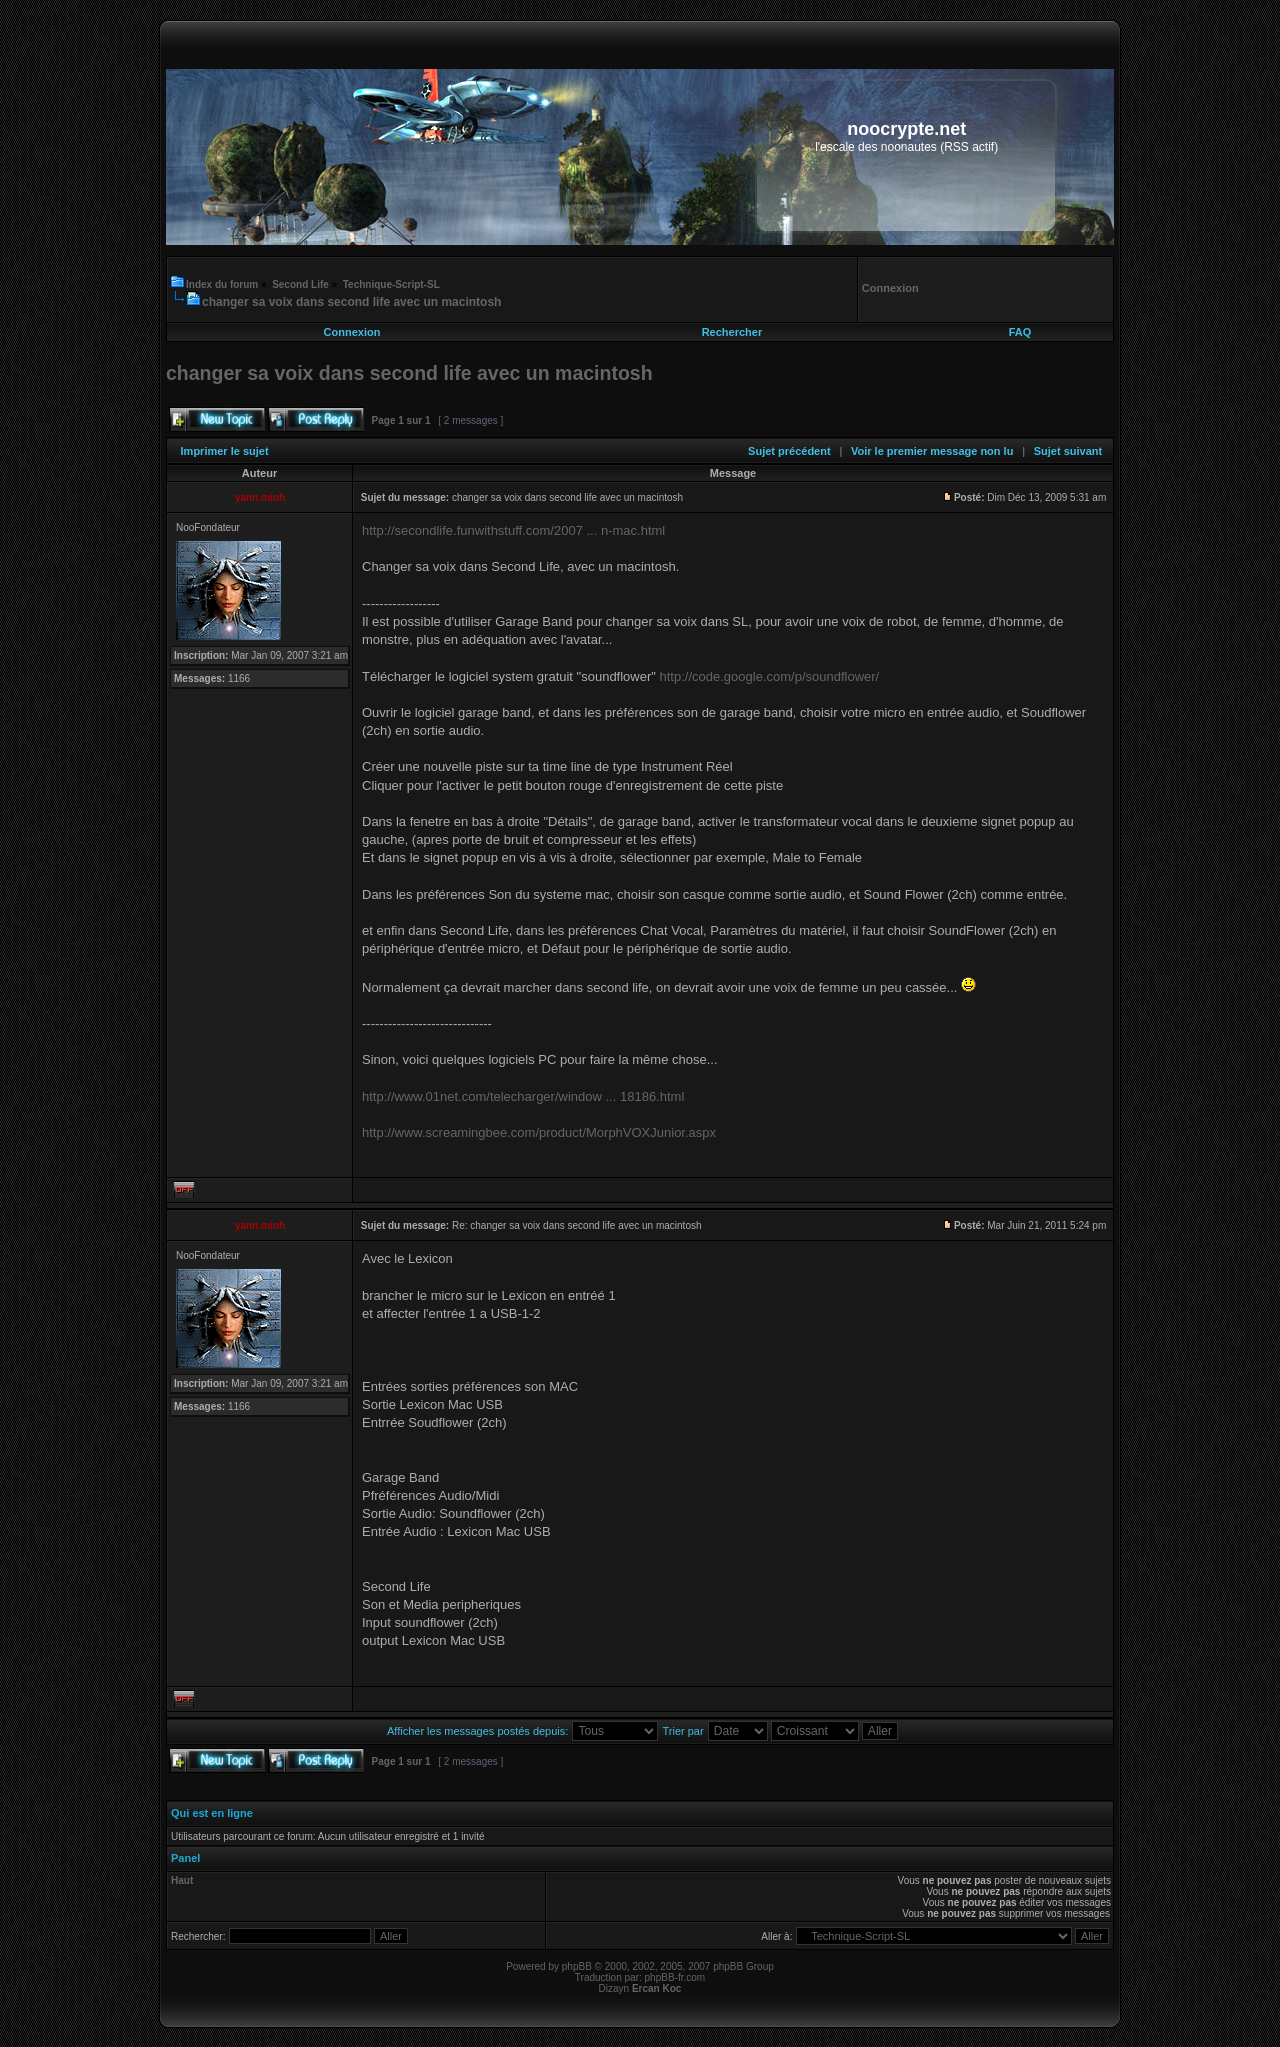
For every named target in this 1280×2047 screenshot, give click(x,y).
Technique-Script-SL (391, 284)
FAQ (1020, 332)
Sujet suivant (1068, 451)
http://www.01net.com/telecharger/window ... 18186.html (523, 1096)
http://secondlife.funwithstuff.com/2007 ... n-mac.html (513, 530)
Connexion (352, 332)
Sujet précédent (789, 451)
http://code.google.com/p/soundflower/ (770, 676)
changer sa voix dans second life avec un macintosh (351, 302)
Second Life (300, 284)
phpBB (577, 1966)
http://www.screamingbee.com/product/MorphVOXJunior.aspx (539, 1132)
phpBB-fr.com (675, 1977)
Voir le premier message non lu (932, 451)
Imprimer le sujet (225, 451)
